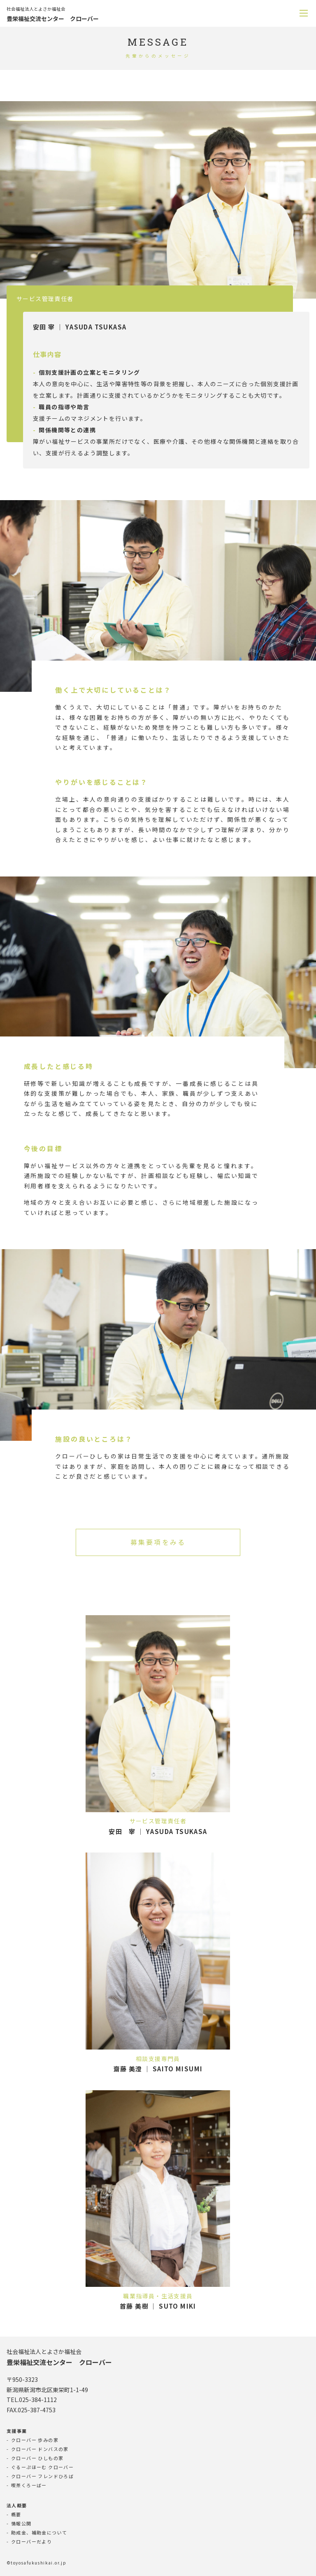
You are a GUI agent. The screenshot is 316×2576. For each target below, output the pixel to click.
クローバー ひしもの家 (37, 2458)
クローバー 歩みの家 (34, 2440)
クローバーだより (31, 2541)
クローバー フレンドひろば (42, 2476)
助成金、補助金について (39, 2532)
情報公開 (21, 2523)
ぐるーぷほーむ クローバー (42, 2467)
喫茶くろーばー (29, 2485)
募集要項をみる (158, 1542)
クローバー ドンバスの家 (40, 2449)
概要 (16, 2514)
